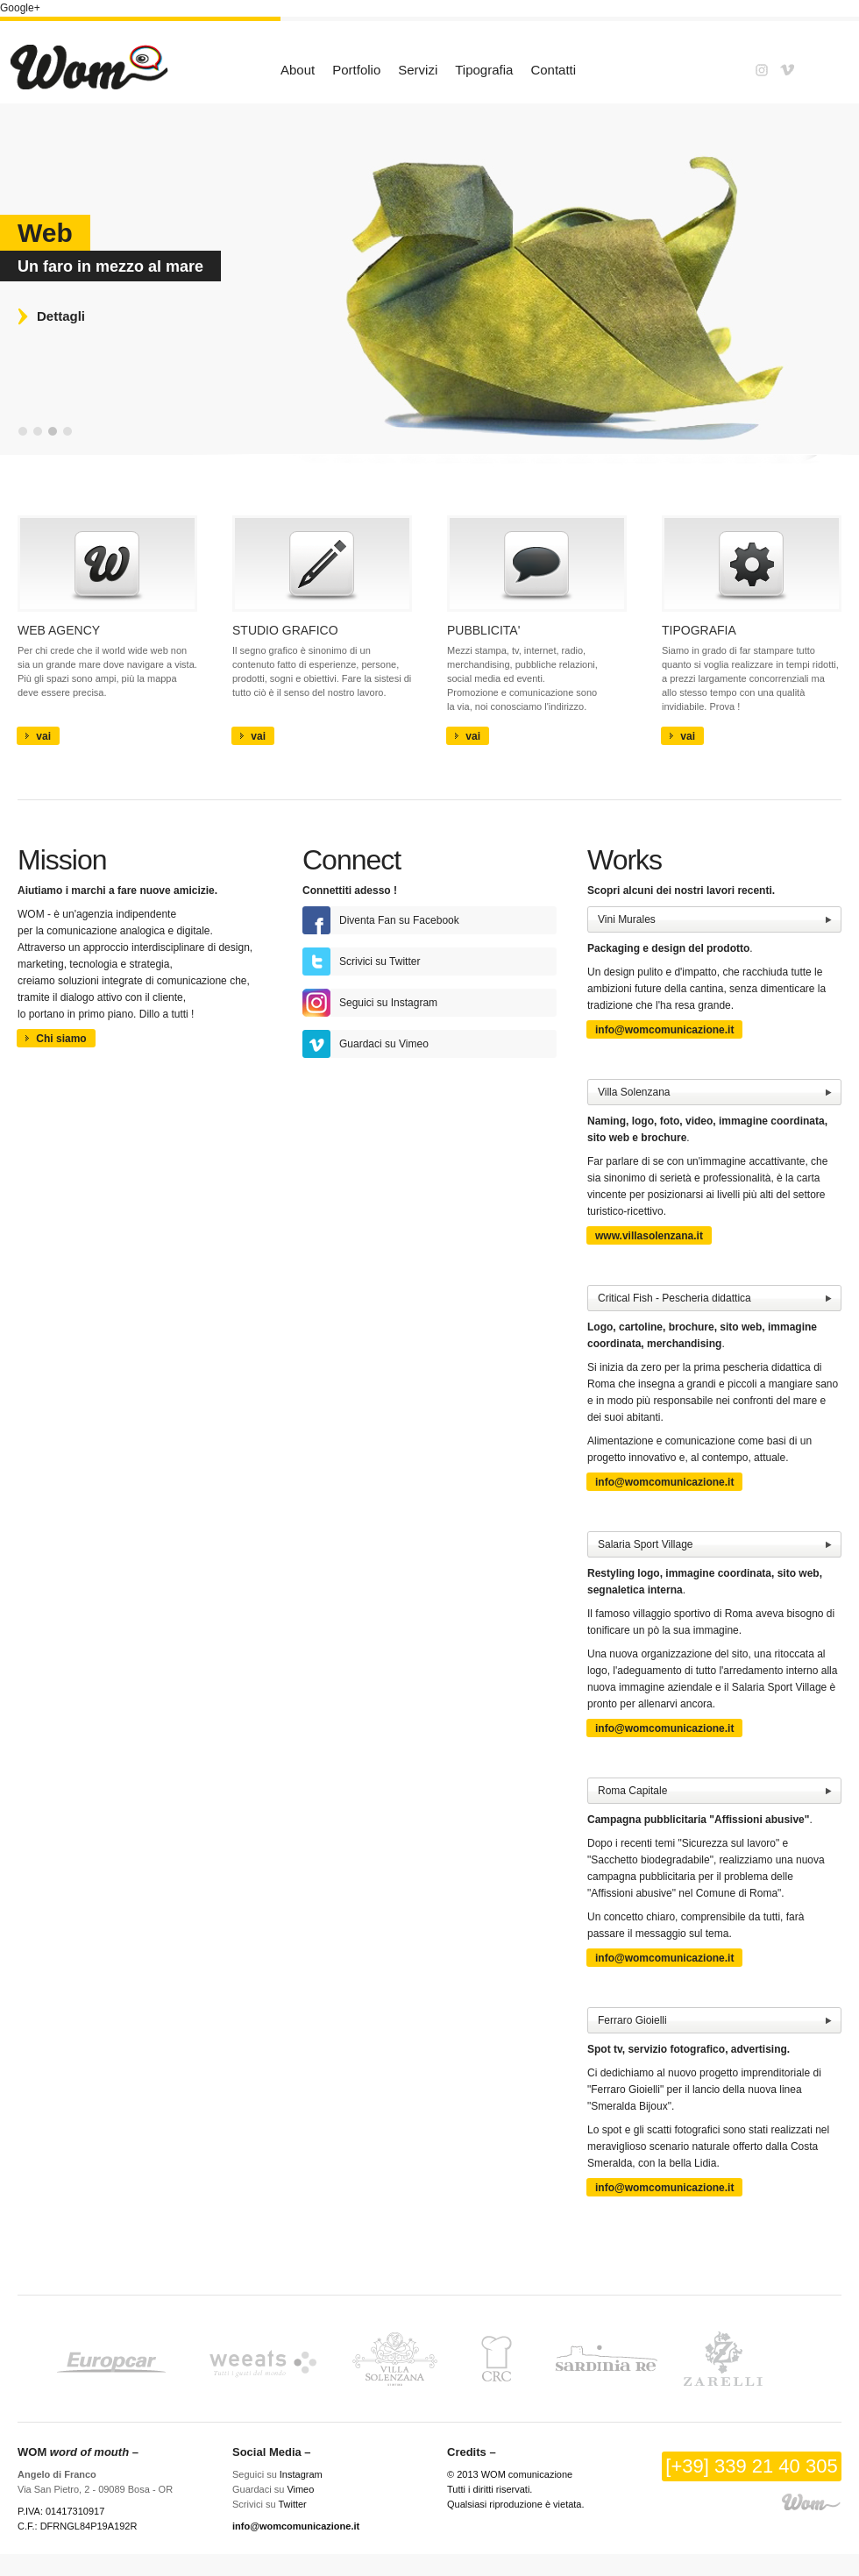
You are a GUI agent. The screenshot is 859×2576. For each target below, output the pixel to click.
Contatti (553, 69)
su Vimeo (384, 1044)
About (297, 69)
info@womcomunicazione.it (664, 1030)
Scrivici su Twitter (379, 961)
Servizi (417, 69)
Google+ (20, 8)
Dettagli (61, 316)
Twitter (292, 2504)
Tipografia (484, 69)
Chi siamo (56, 1039)
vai (38, 736)
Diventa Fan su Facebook (399, 920)
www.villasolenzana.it (649, 1236)
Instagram (301, 2474)
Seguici (356, 1003)
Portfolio (356, 69)
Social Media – (271, 2452)
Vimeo (300, 2489)
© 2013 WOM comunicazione (509, 2474)
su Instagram (407, 1003)
